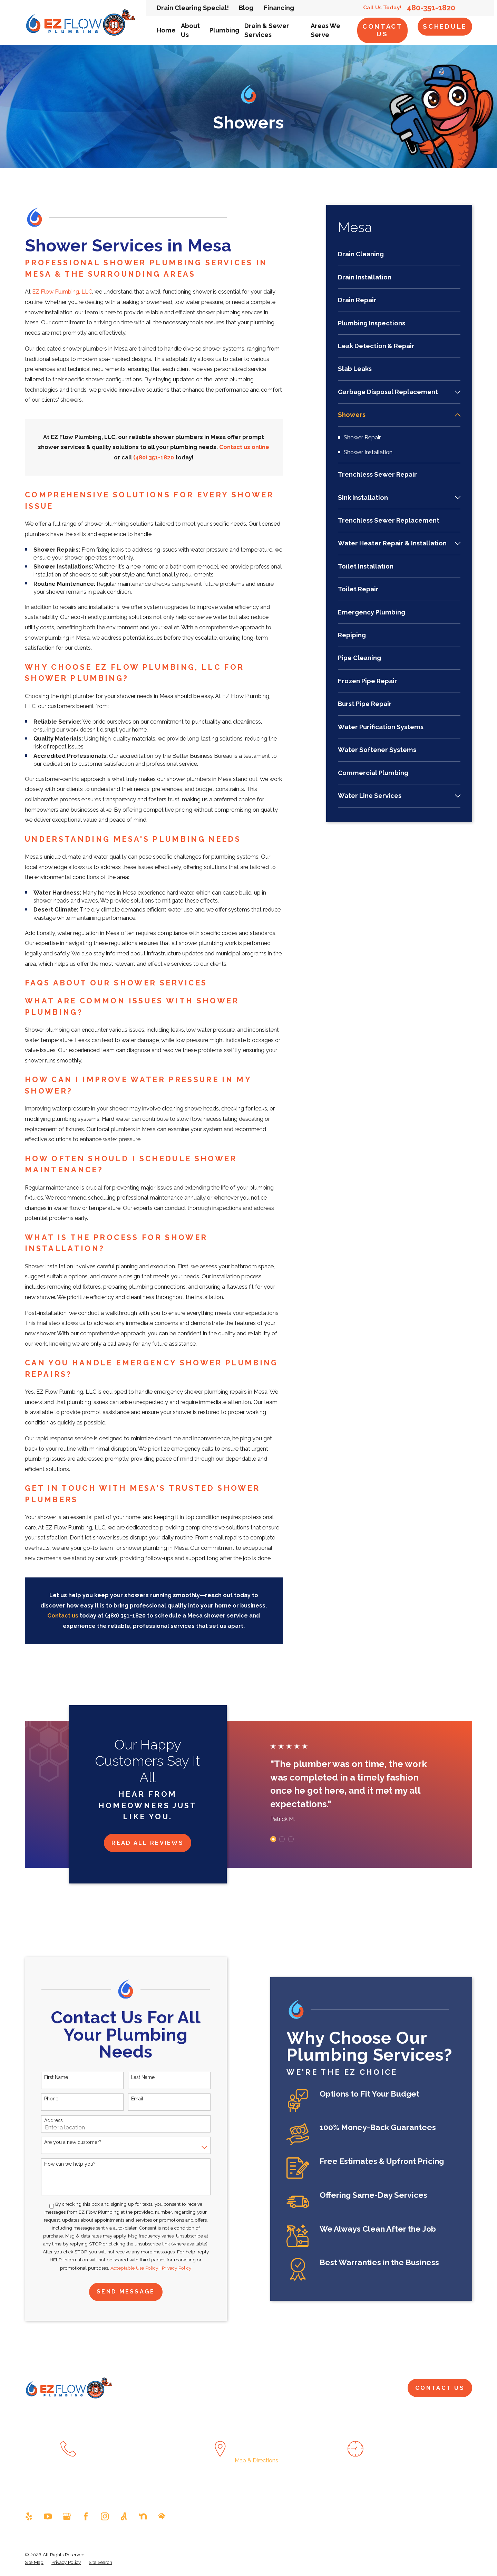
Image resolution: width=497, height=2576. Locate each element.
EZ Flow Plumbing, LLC (62, 291)
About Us (204, 2388)
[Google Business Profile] (67, 2516)
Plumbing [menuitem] (224, 30)
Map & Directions (256, 2460)
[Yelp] (29, 2516)
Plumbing (239, 2388)
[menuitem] (399, 258)
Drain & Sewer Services (291, 2388)
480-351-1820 (431, 8)
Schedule (445, 26)
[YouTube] (48, 2516)
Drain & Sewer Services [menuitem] (266, 30)
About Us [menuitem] (190, 30)
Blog (246, 7)
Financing (279, 7)
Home (173, 2388)
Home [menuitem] (166, 30)
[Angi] (124, 2516)
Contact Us (382, 30)
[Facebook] (86, 2516)
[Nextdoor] (143, 2516)
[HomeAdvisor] (162, 2516)
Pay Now (343, 2388)
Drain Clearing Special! (193, 7)
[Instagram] (105, 2516)
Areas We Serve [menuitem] (325, 30)
